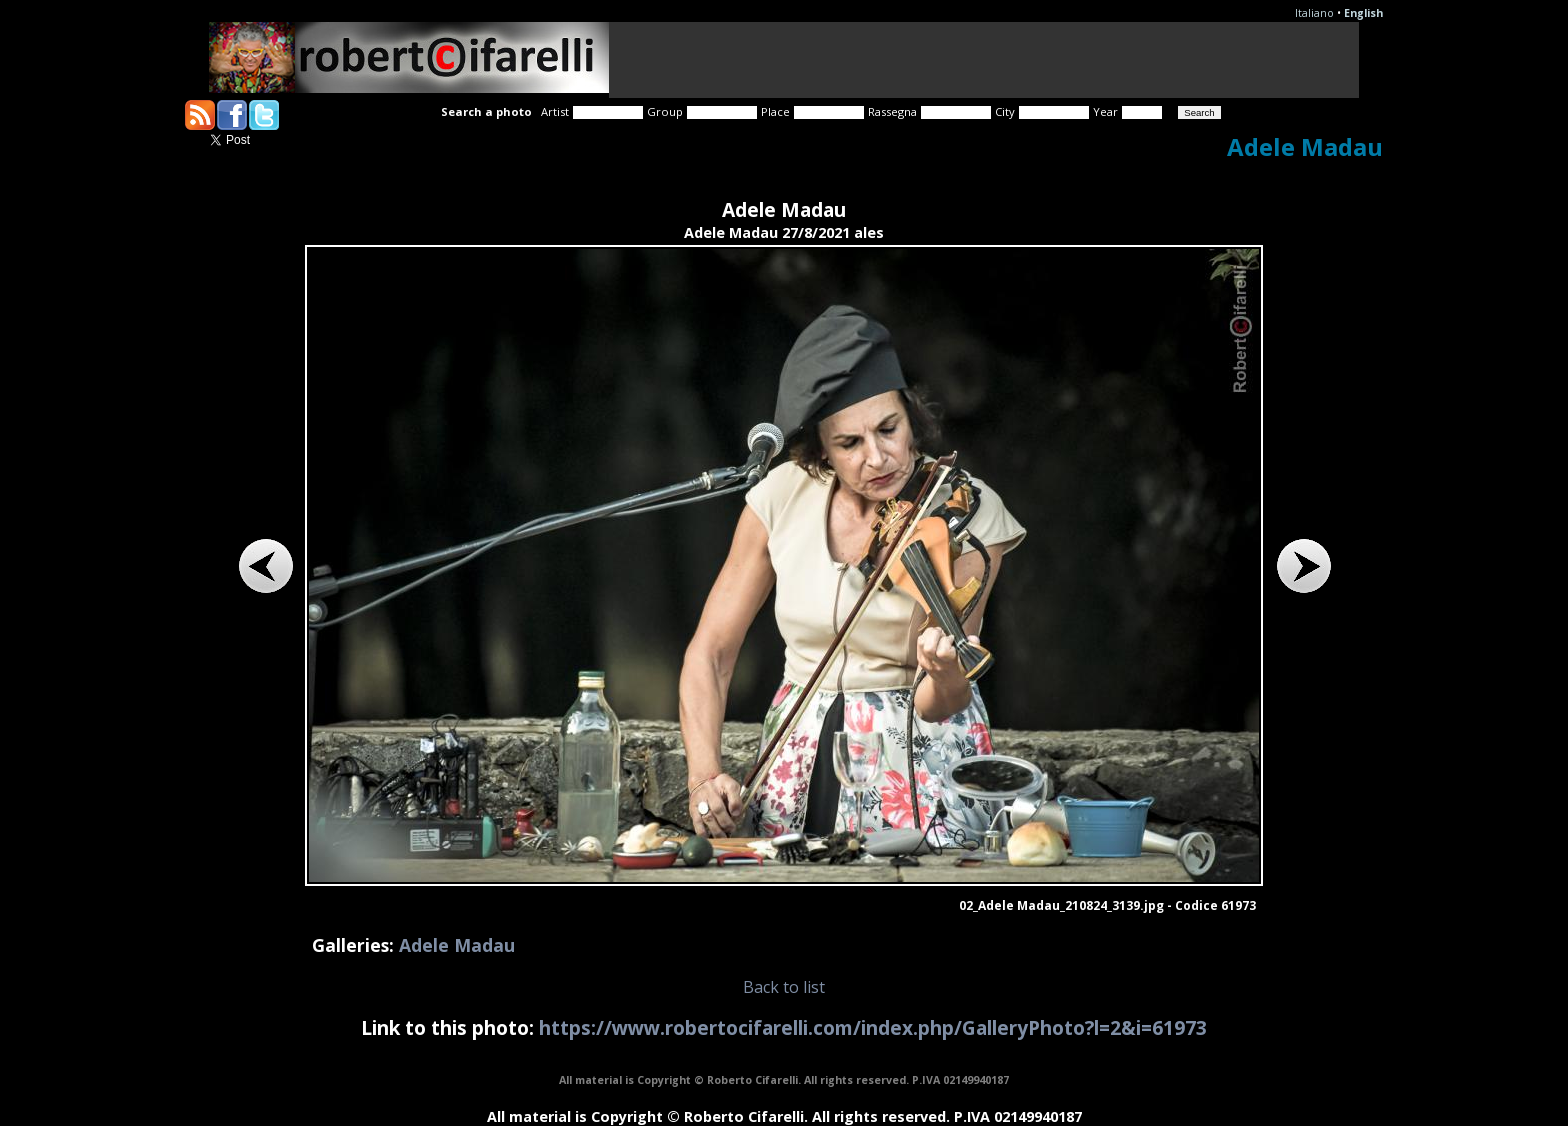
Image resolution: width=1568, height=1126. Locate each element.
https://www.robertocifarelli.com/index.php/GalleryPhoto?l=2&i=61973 (873, 1027)
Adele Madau (457, 945)
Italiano (1314, 13)
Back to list (784, 987)
